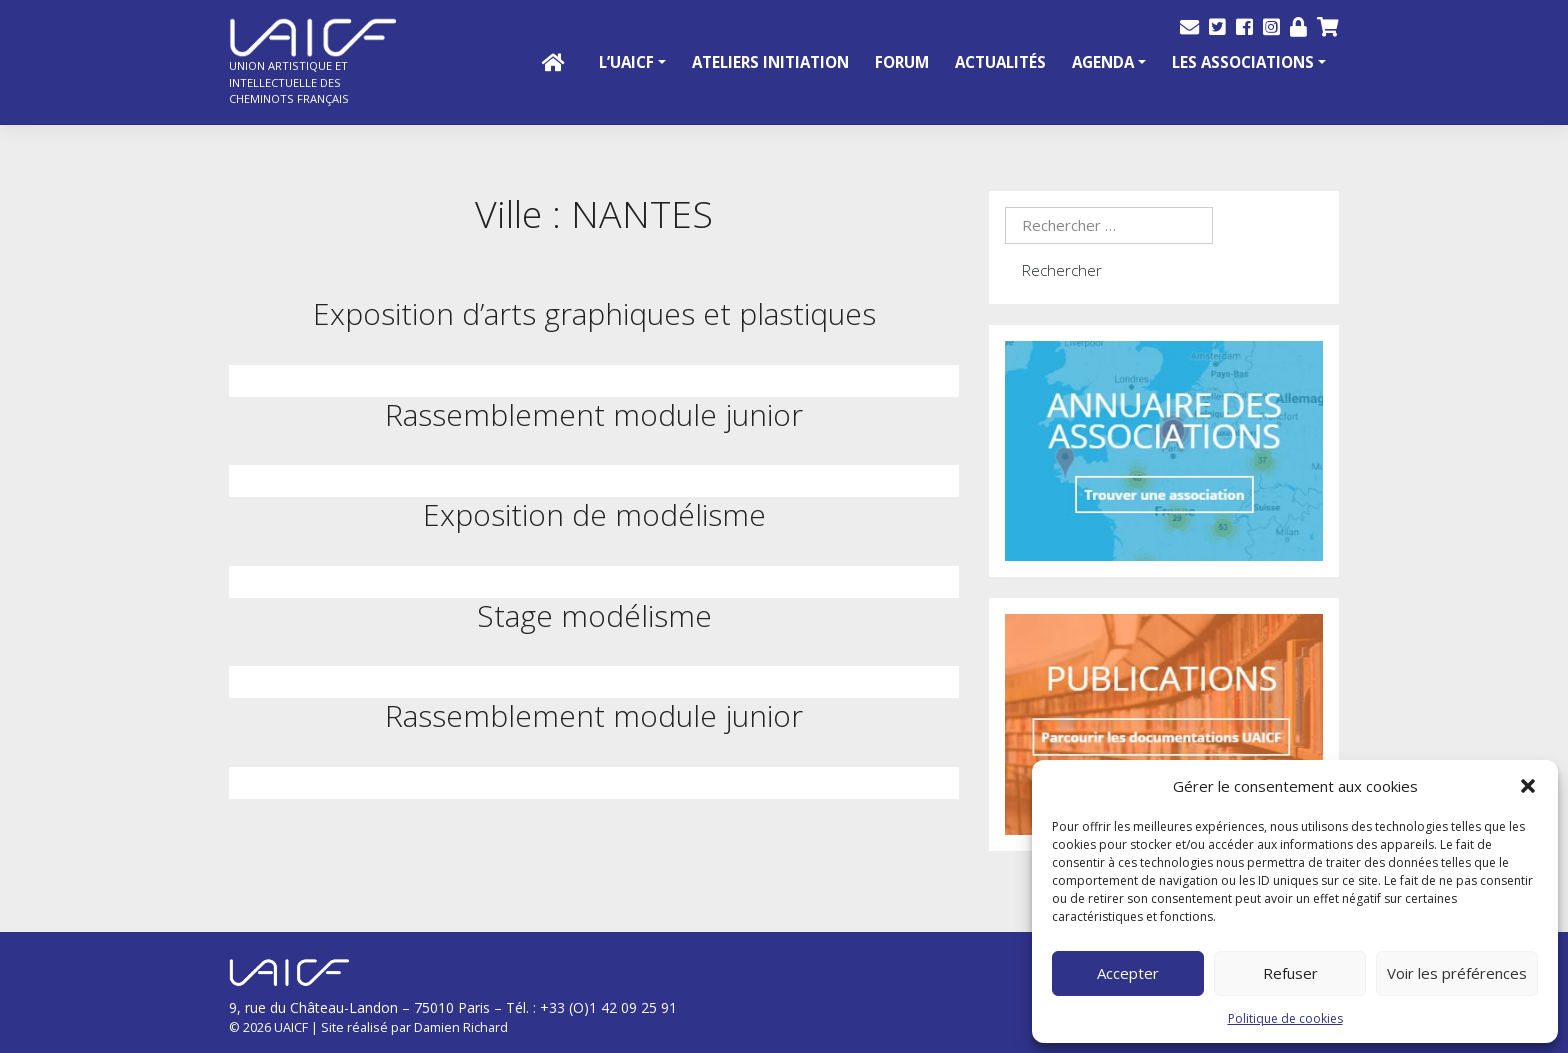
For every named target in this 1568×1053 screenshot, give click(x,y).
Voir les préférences (1457, 973)
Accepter (1128, 973)
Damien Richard (461, 1027)
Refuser (1290, 973)
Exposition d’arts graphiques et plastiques (594, 313)
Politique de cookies (1285, 1018)
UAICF (291, 1027)
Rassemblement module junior (594, 414)
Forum (902, 62)
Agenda (1103, 62)
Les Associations (1243, 62)
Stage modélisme (594, 615)
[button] (1528, 786)
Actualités (1000, 62)
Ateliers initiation (770, 62)
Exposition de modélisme (594, 514)
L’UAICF (626, 62)
